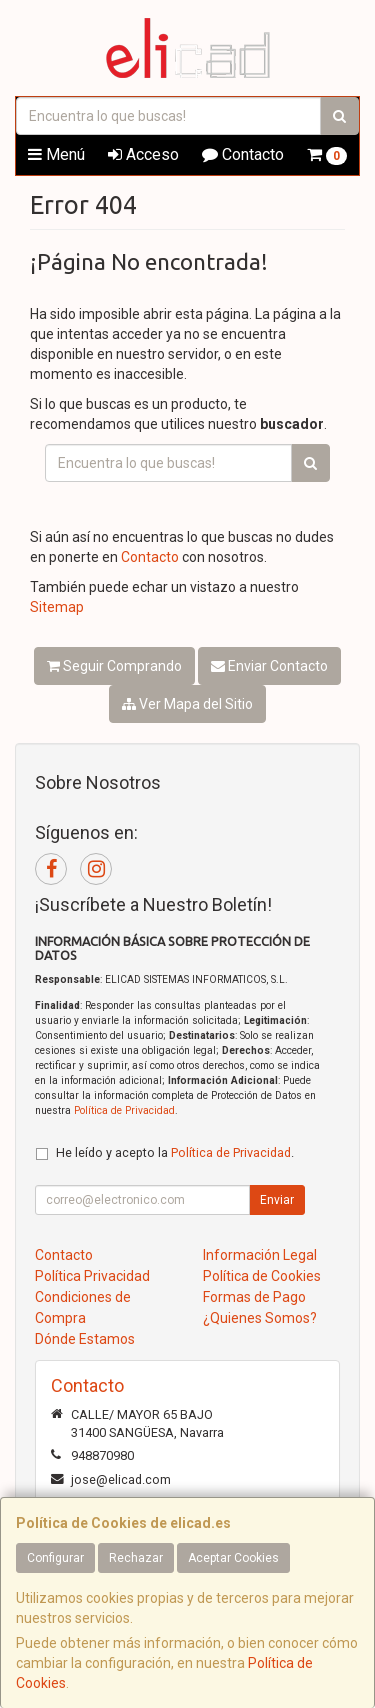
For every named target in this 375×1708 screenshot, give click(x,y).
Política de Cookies (262, 1276)
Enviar (277, 1200)
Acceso (143, 154)
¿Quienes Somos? (260, 1318)
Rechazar (136, 1558)
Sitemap (57, 607)
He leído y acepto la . (175, 1152)
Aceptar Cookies (233, 1558)
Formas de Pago (254, 1297)
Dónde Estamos (85, 1339)
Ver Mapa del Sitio (187, 704)
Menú (56, 154)
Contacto (243, 154)
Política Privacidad (92, 1276)
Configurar (55, 1558)
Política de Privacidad (124, 1110)
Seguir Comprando (114, 666)
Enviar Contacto (269, 666)
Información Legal (260, 1255)
